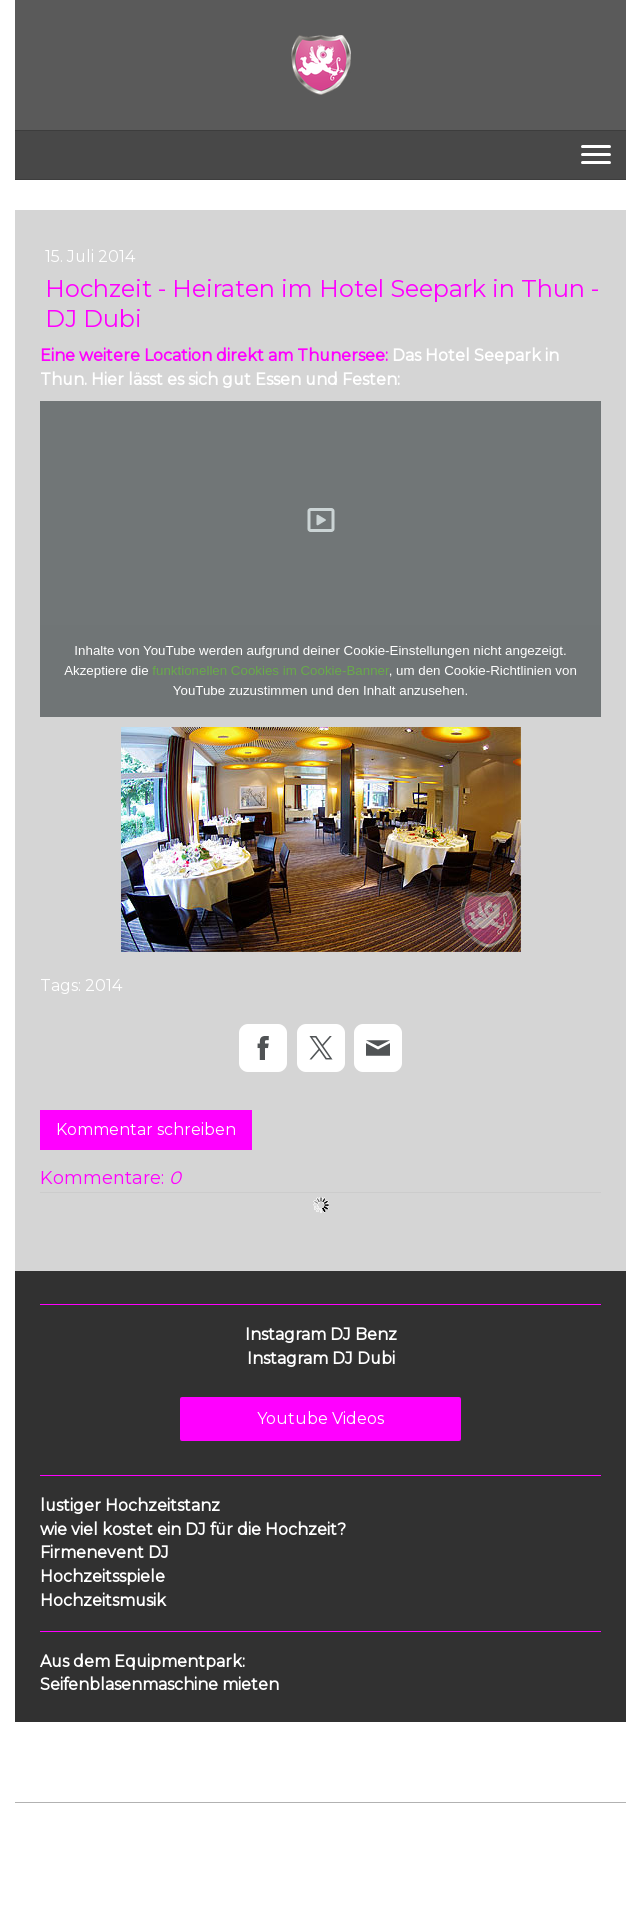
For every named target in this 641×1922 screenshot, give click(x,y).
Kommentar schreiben (146, 1129)
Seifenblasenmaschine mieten (159, 1684)
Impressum (51, 1835)
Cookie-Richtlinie (242, 1835)
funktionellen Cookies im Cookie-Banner (270, 670)
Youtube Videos (320, 1418)
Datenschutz (137, 1835)
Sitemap (333, 1835)
